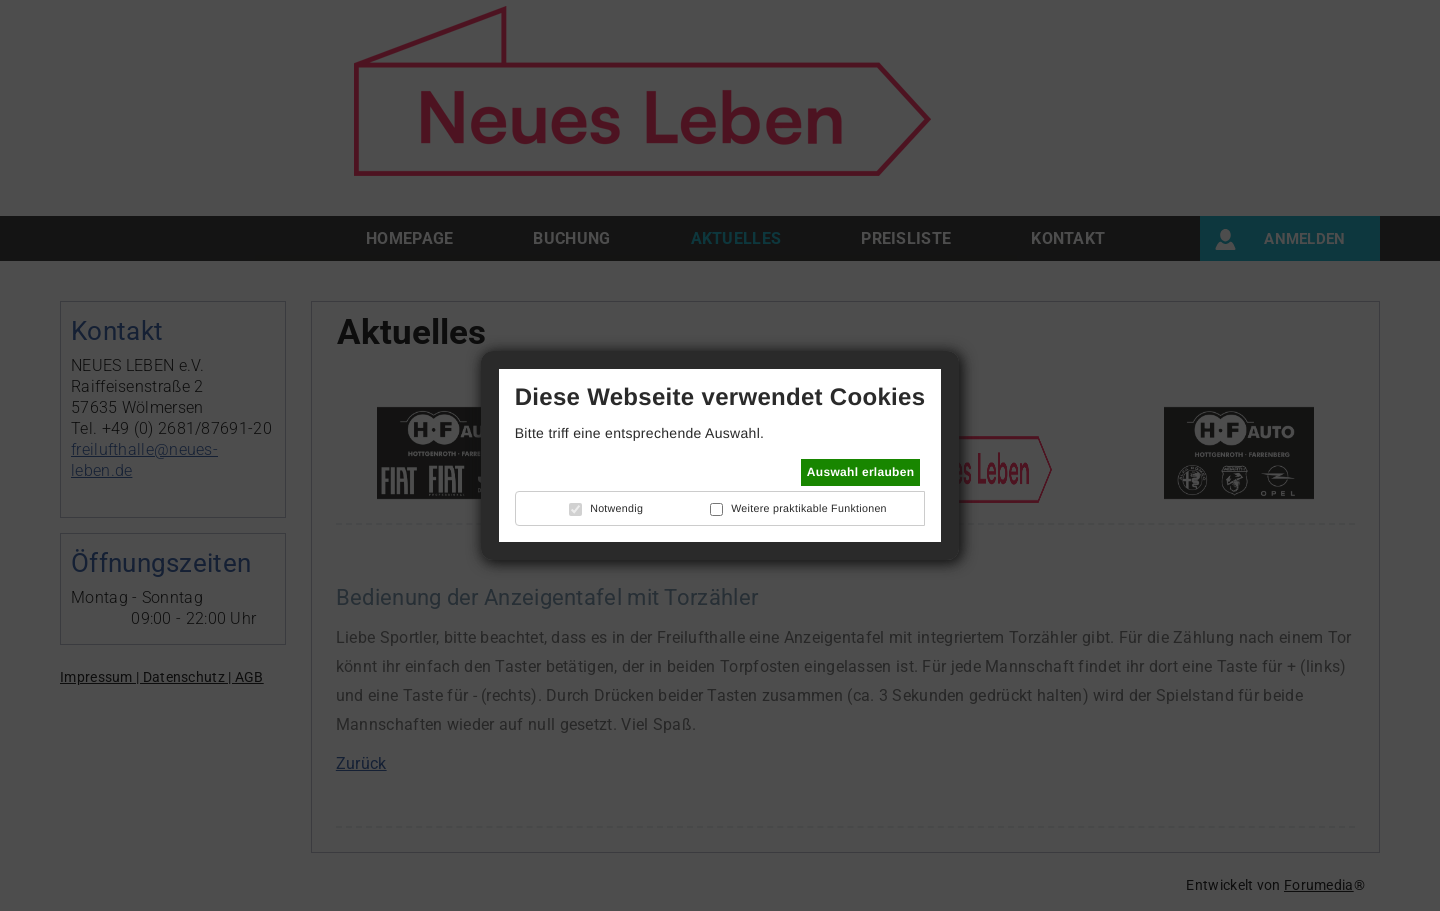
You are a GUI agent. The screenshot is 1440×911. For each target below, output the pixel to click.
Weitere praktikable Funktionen (809, 509)
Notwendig (616, 509)
